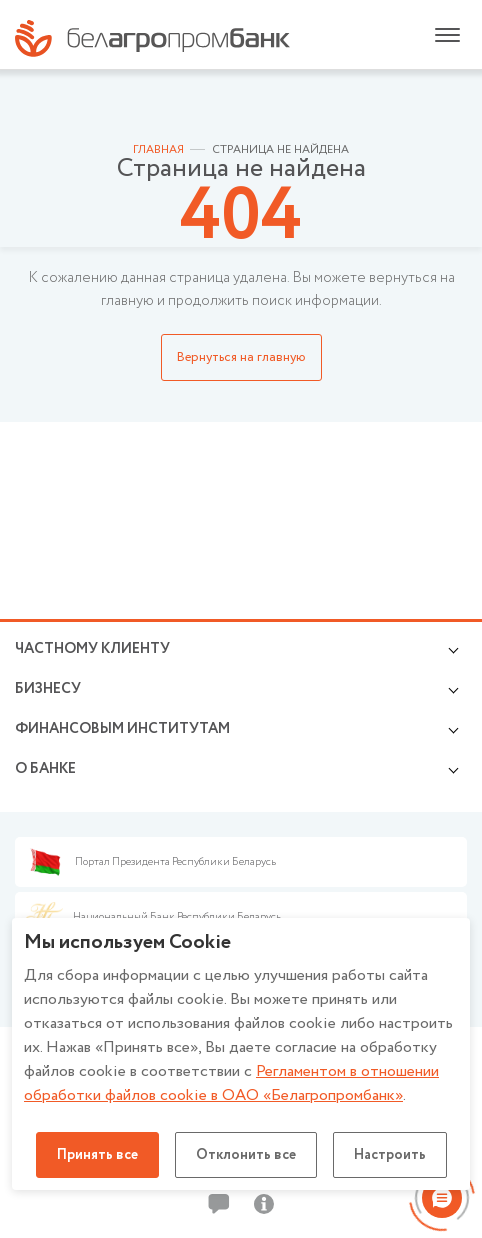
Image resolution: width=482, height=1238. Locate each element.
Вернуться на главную (241, 357)
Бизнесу (48, 689)
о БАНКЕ (45, 769)
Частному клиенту (92, 649)
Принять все (97, 1155)
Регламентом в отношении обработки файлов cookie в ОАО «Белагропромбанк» (231, 1083)
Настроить (390, 1155)
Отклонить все (246, 1155)
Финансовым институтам (122, 729)
